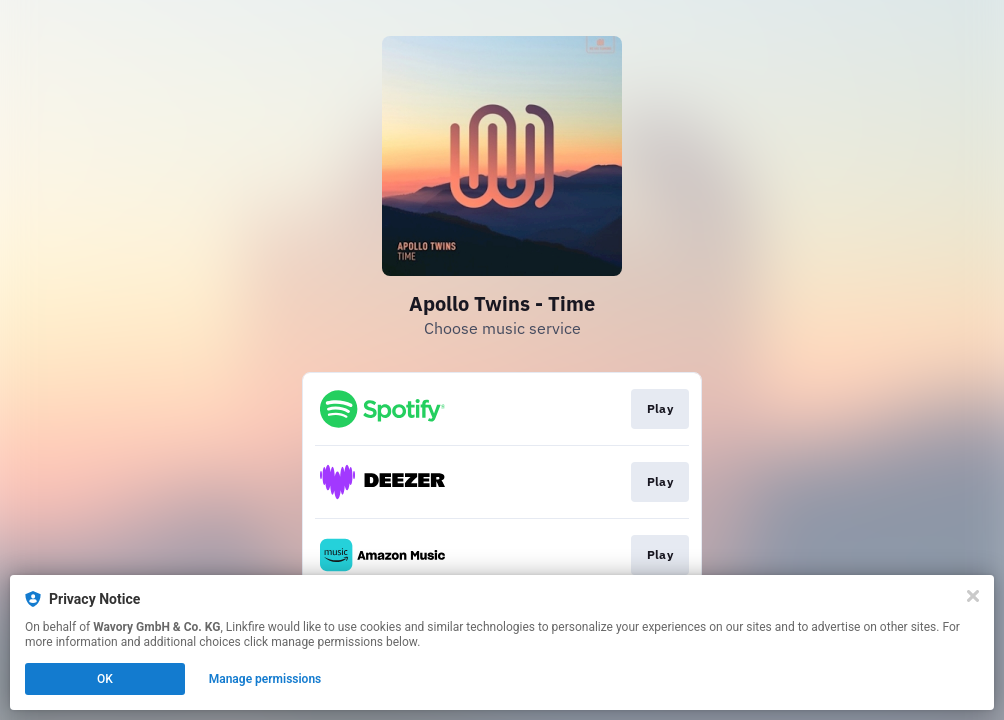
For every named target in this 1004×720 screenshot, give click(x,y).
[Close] (973, 596)
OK (105, 679)
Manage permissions (265, 679)
